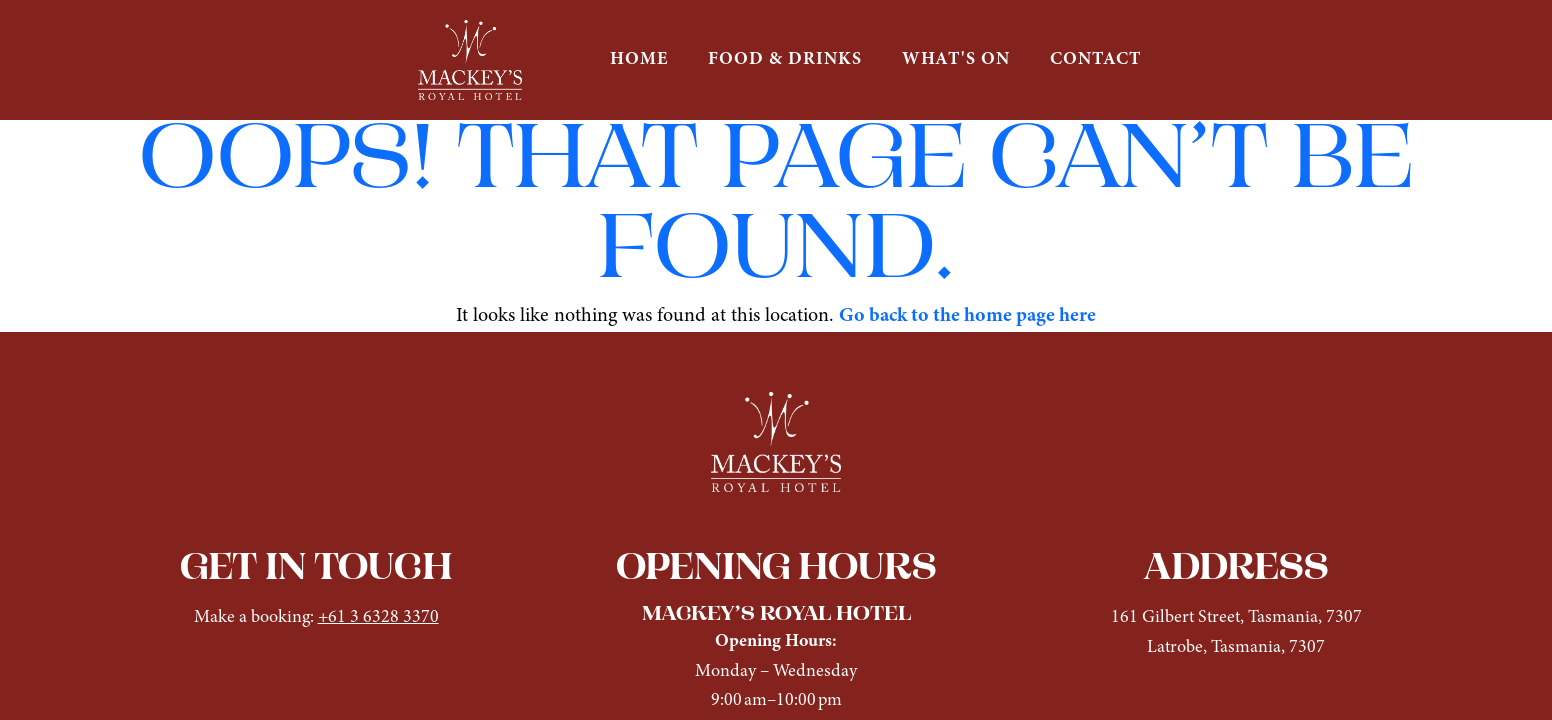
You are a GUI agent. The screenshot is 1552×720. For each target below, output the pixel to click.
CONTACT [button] (1096, 59)
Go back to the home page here (967, 316)
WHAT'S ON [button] (956, 59)
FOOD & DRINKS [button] (785, 59)
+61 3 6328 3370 (378, 617)
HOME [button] (639, 59)
